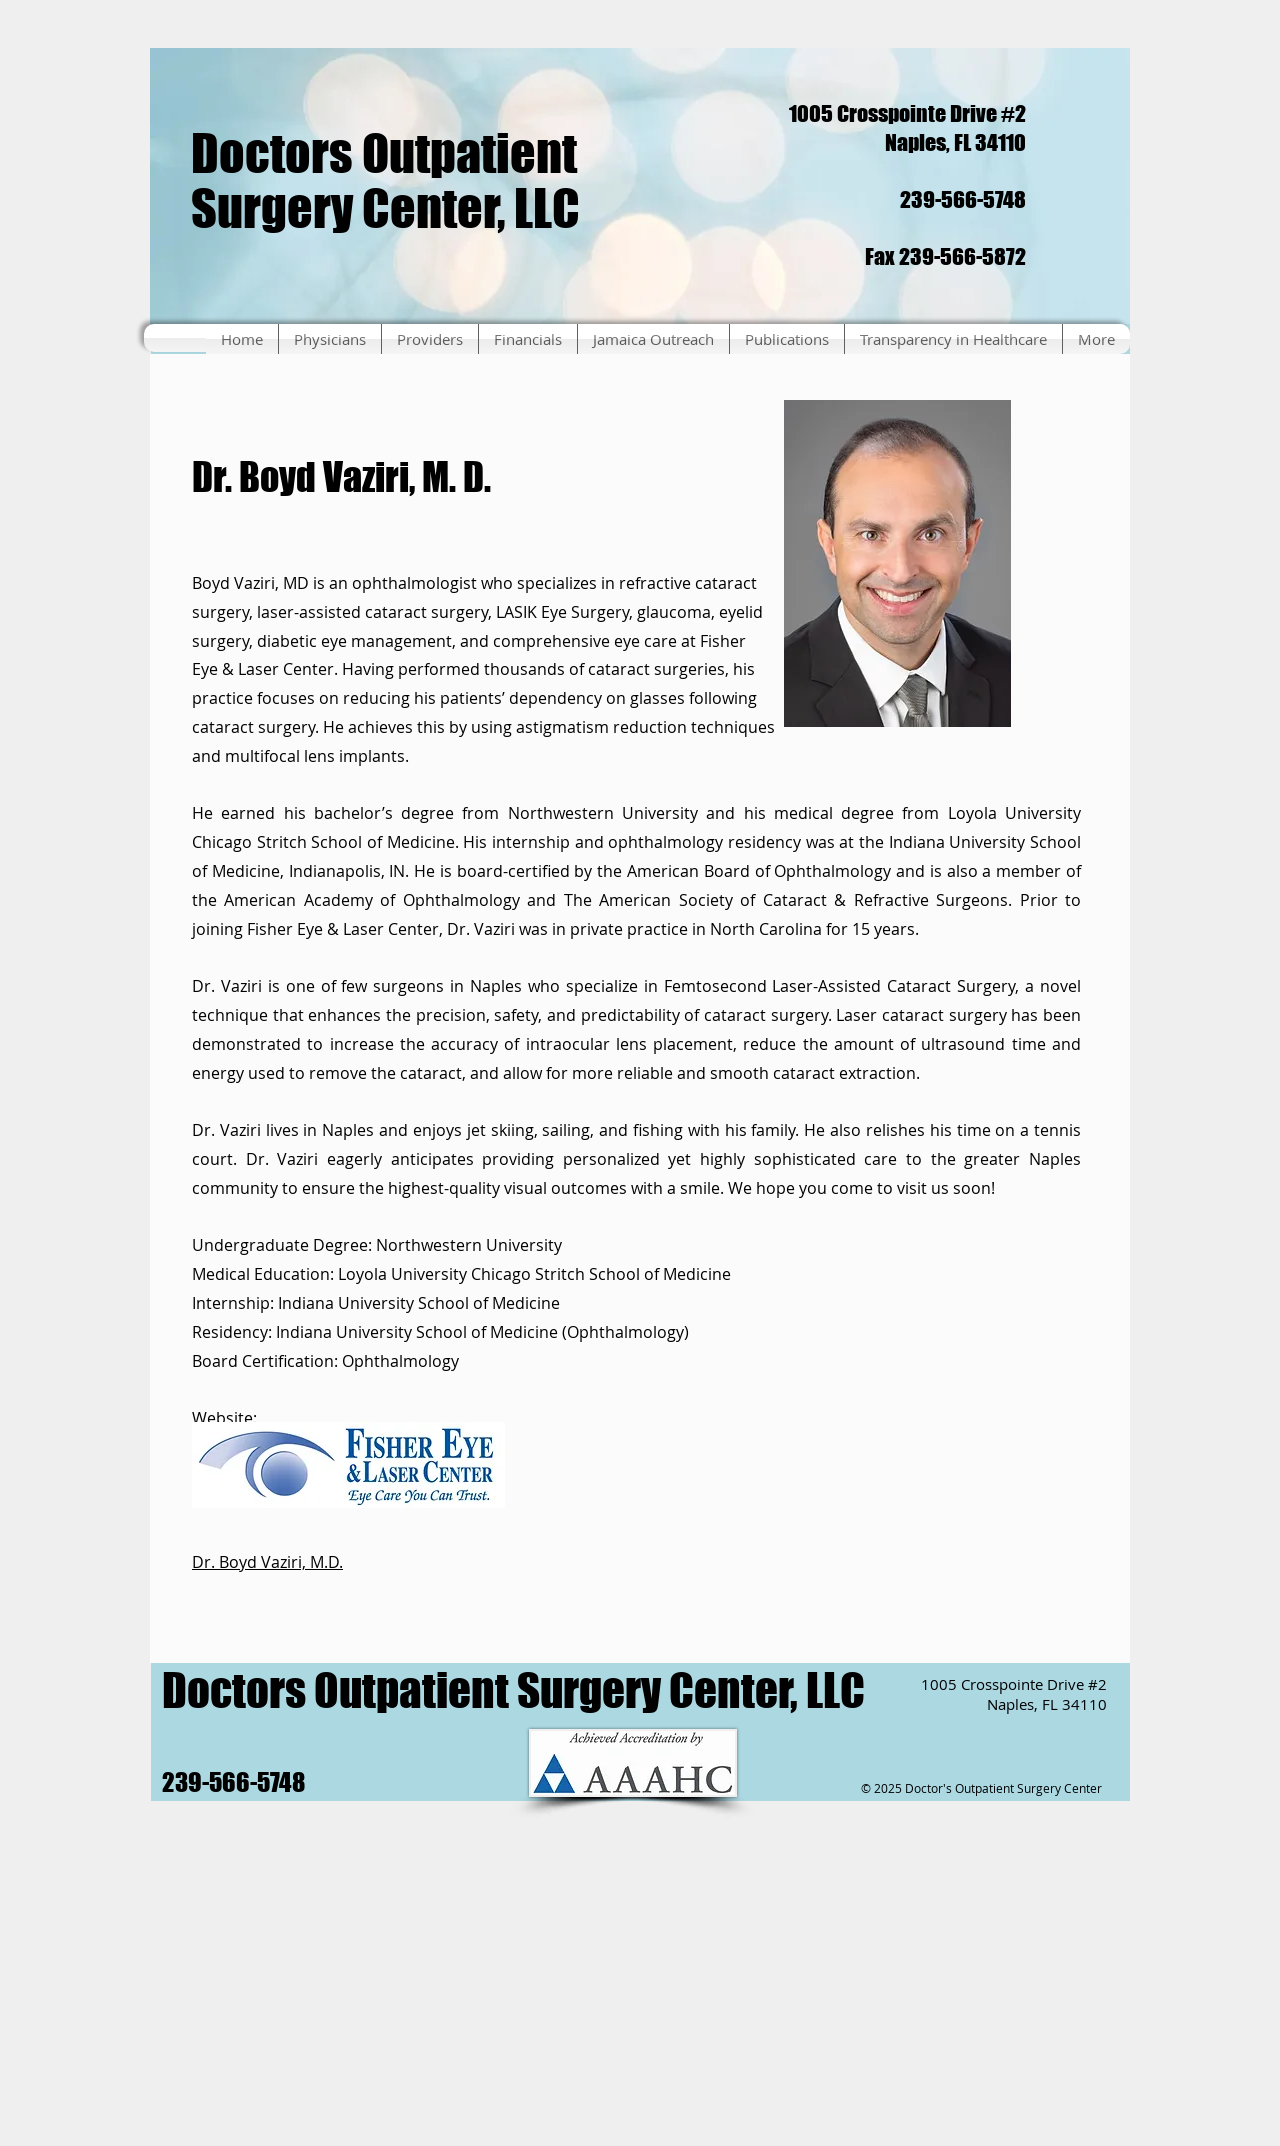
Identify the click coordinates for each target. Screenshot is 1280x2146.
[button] (330, 339)
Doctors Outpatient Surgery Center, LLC (385, 181)
